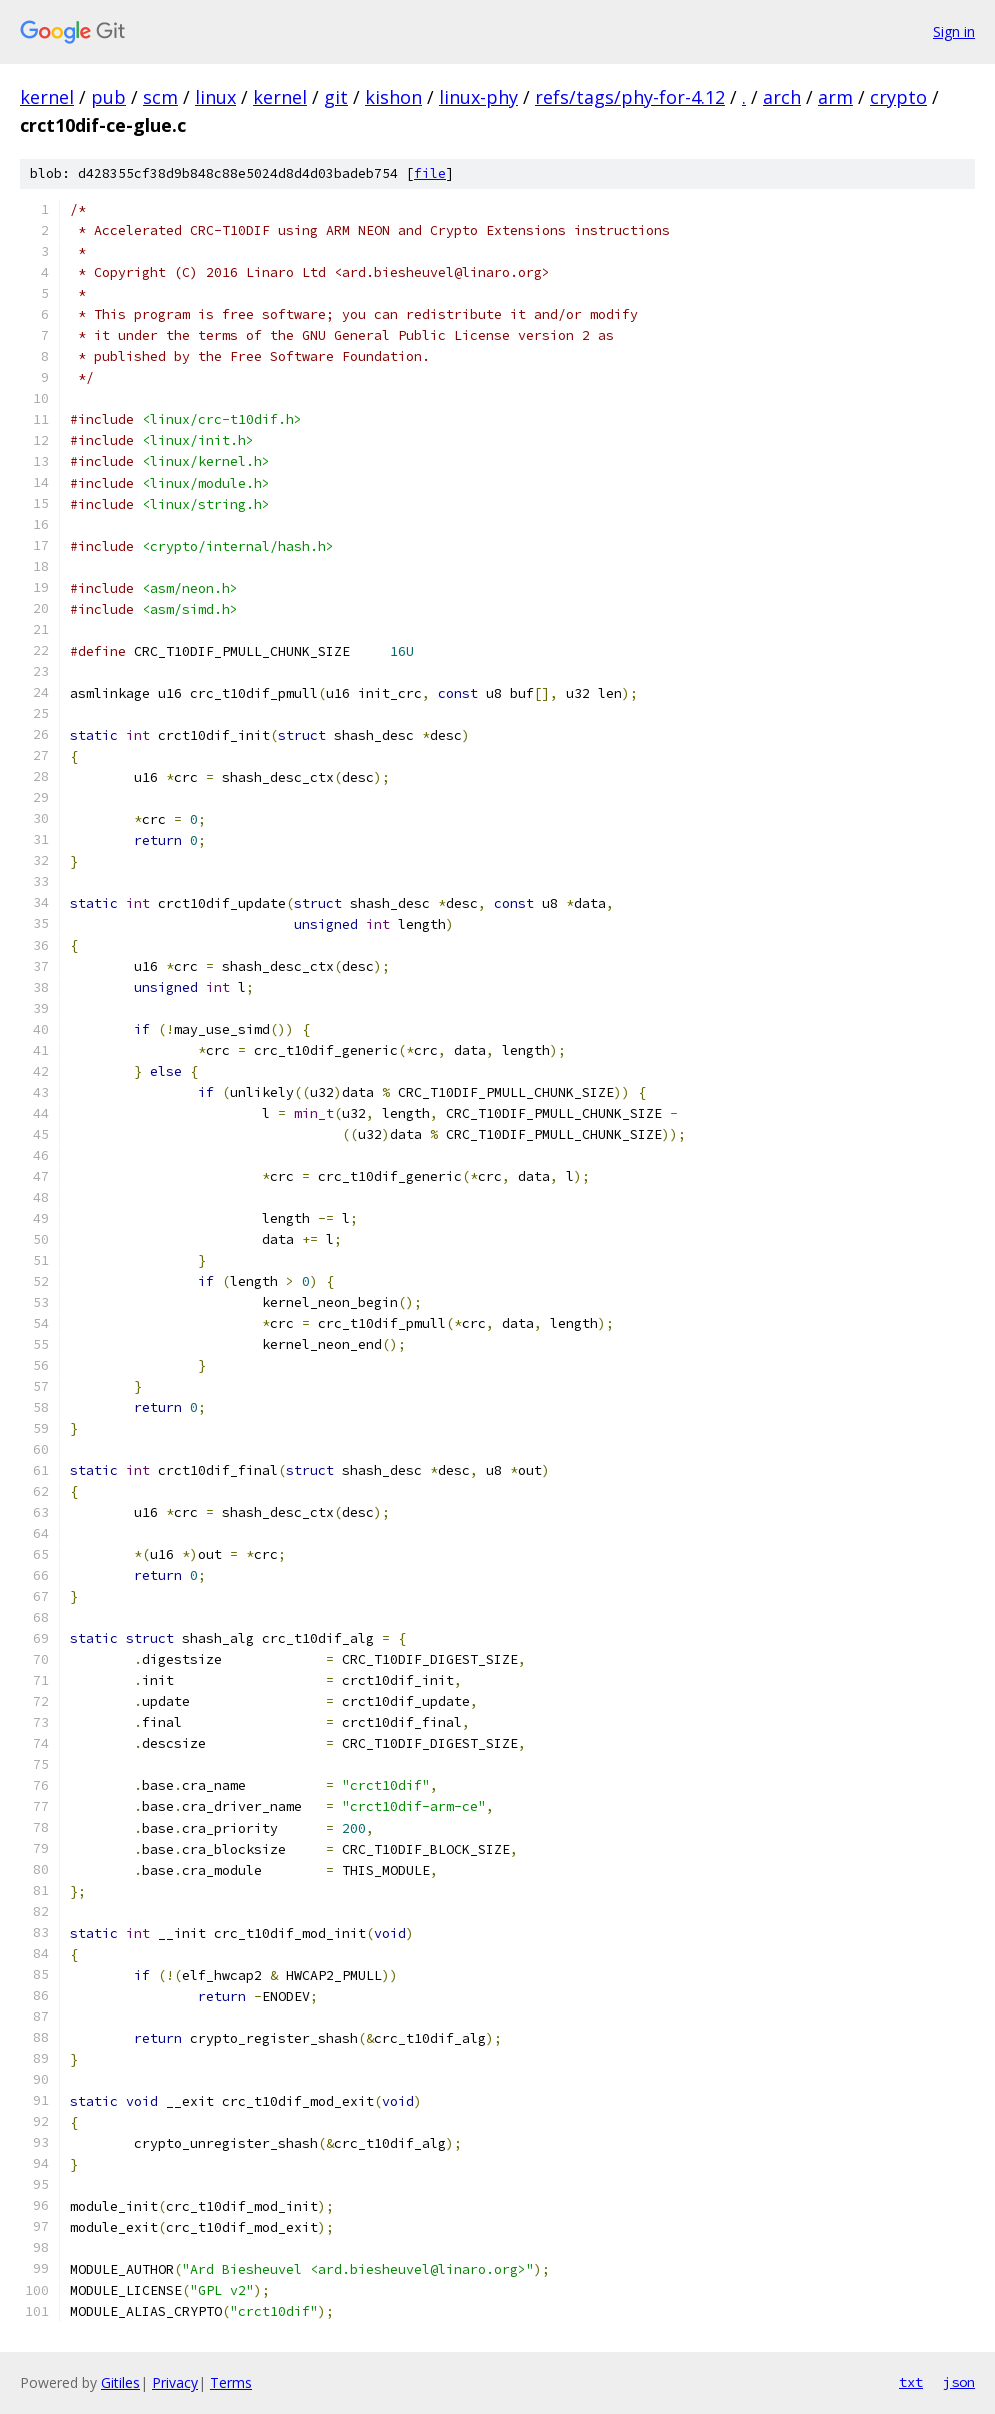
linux (215, 97)
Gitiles (120, 2382)
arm (835, 97)
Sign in (954, 31)
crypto (898, 97)
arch (782, 97)
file (430, 173)
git (336, 97)
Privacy (175, 2382)
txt (911, 2382)
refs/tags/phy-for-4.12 (630, 97)
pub (108, 97)
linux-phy (478, 97)
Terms (231, 2382)
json (959, 2382)
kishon (393, 97)
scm (160, 97)
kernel (47, 97)
